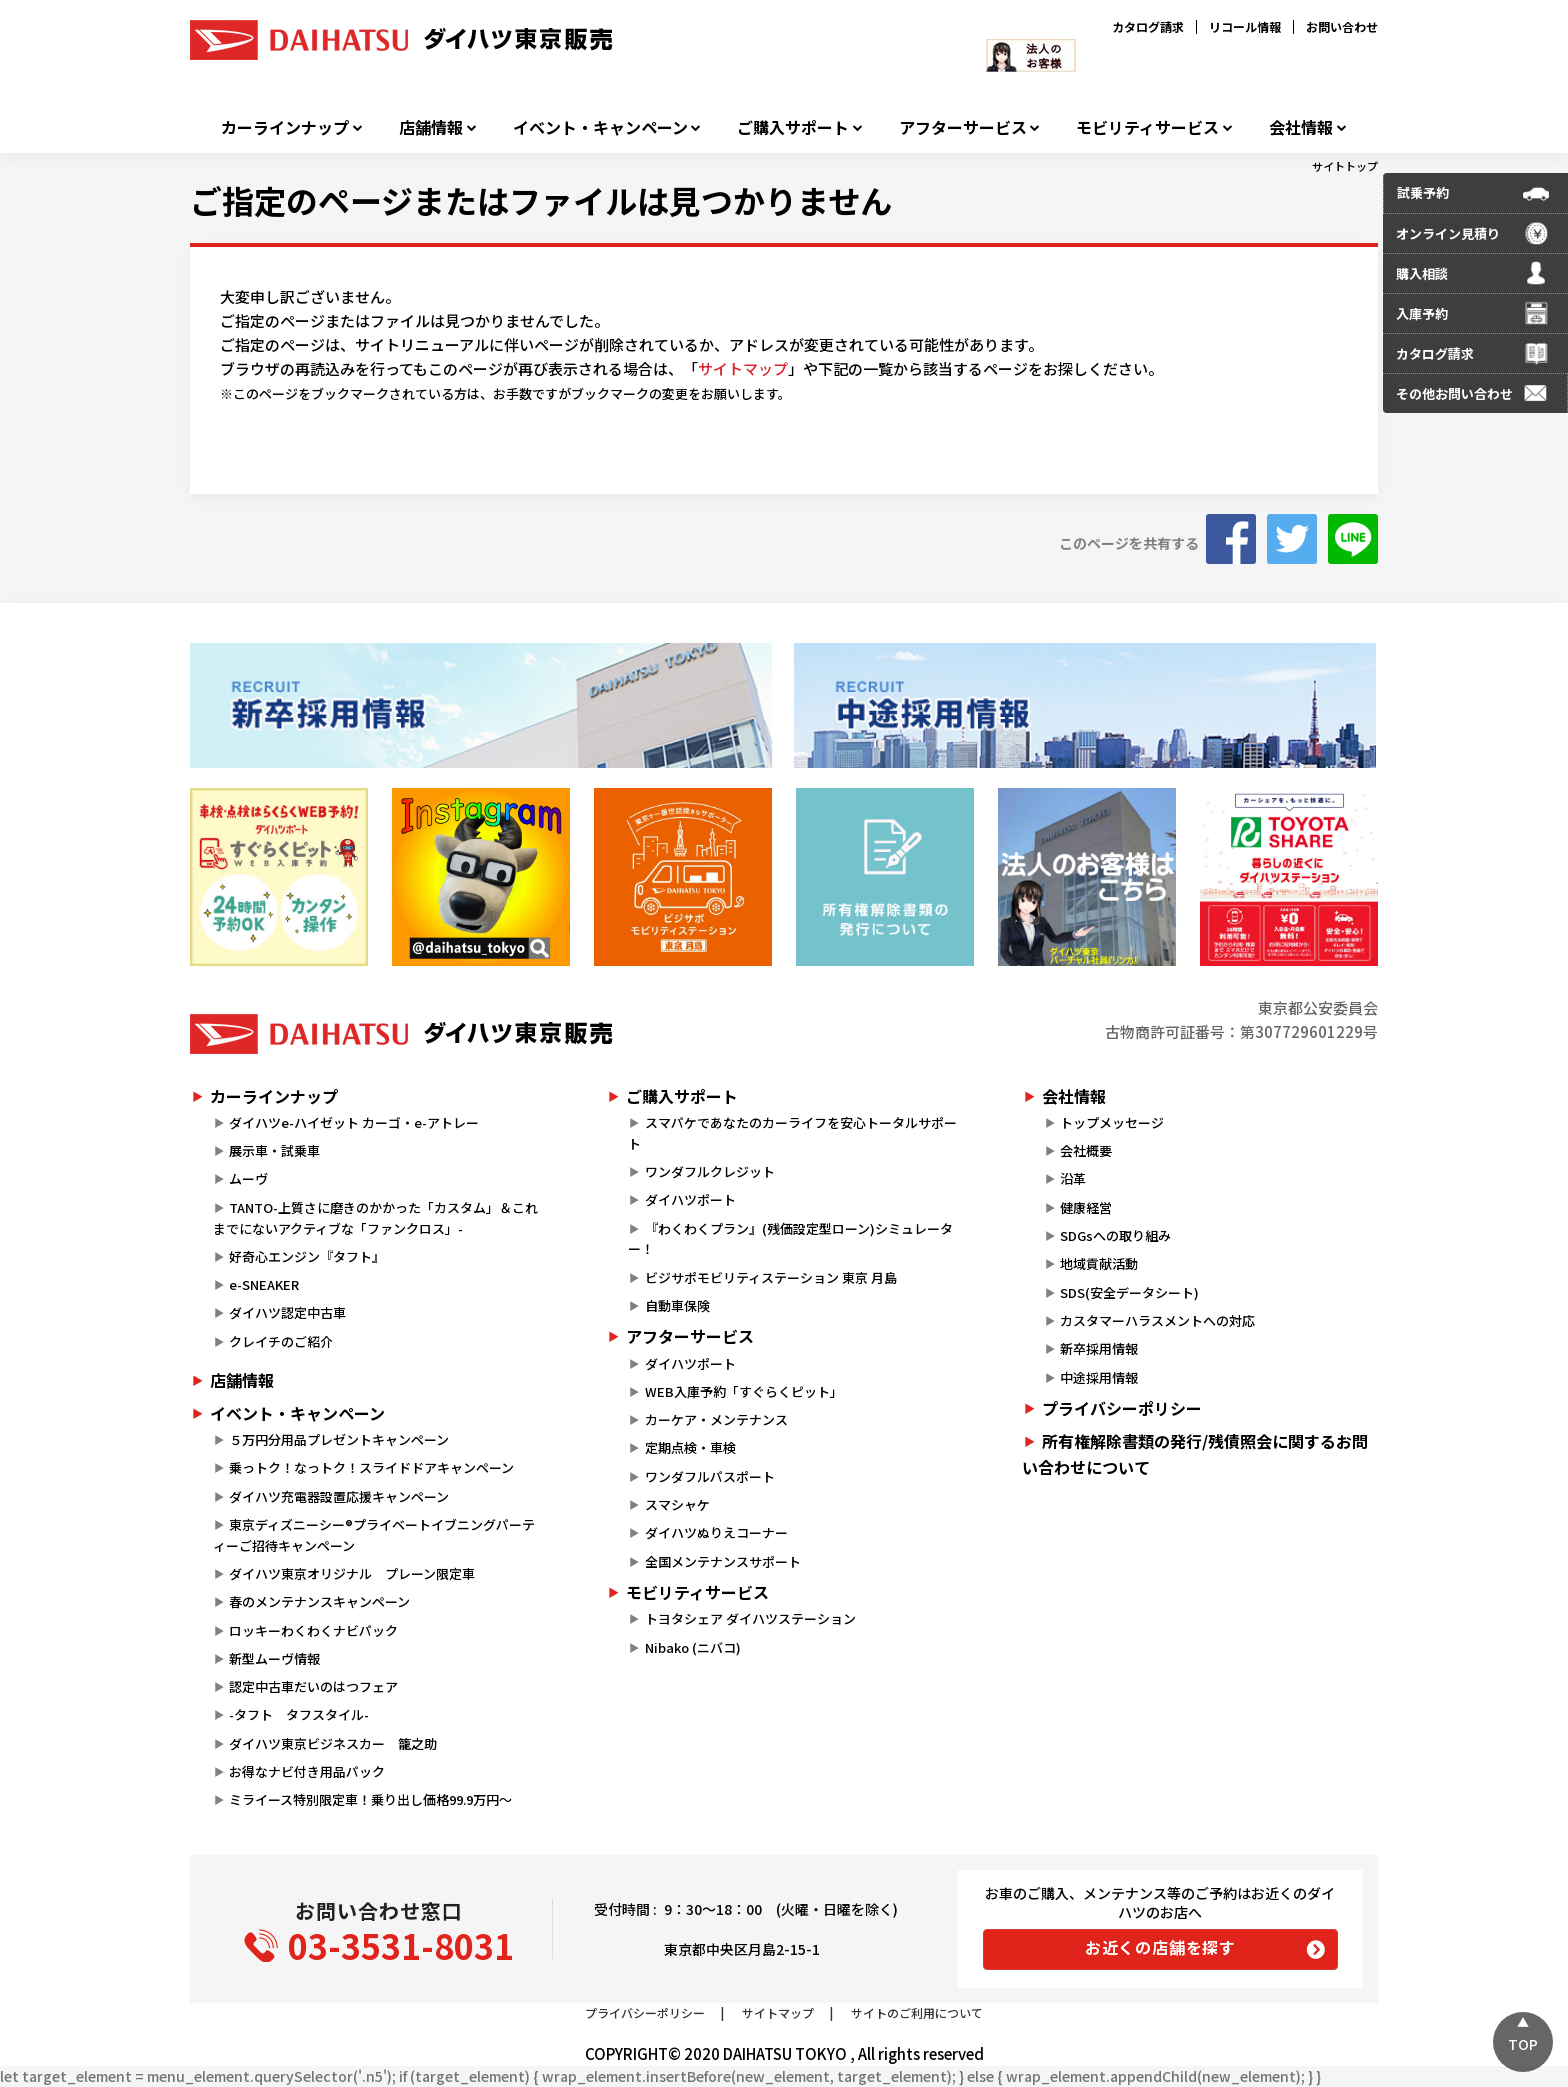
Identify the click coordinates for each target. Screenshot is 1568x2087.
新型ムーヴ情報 (274, 1658)
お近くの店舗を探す (1160, 1947)
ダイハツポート (690, 1199)
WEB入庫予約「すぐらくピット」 (744, 1391)
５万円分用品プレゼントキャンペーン (339, 1439)
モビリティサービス (1147, 127)
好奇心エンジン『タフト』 (307, 1256)
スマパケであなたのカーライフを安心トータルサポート (792, 1133)
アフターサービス (963, 127)
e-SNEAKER (264, 1284)
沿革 (1073, 1178)
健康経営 (1086, 1207)
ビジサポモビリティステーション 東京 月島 (771, 1277)
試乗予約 (1423, 192)
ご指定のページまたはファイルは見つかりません (541, 200)
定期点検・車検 (690, 1447)
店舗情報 (431, 127)
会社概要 (1086, 1150)
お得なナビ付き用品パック (313, 1771)
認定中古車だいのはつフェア (313, 1686)
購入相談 (1422, 273)
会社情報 (1301, 127)
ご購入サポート (793, 127)
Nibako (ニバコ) (693, 1647)
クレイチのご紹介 (281, 1341)
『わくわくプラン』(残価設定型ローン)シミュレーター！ (790, 1239)
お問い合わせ (1342, 26)
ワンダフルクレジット (710, 1171)
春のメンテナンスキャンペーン (319, 1601)
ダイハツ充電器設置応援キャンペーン (339, 1496)
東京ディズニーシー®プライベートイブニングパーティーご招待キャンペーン (374, 1535)
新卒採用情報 (1099, 1348)
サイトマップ (743, 368)
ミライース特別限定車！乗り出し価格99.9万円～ (370, 1799)
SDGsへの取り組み (1115, 1235)
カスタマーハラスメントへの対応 (1157, 1320)
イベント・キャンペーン (600, 127)
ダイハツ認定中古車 (287, 1312)
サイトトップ (1345, 166)
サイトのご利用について (917, 2012)
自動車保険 (677, 1305)
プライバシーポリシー (1122, 1408)
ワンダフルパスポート (710, 1476)
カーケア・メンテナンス (716, 1419)
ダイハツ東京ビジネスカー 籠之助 (333, 1743)
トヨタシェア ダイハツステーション (750, 1618)
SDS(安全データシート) (1129, 1292)
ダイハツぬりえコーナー (716, 1532)
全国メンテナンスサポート (723, 1561)
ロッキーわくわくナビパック (313, 1630)
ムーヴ (248, 1178)
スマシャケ (677, 1504)
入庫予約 (1422, 313)
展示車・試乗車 (274, 1150)
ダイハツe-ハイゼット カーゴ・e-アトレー (354, 1122)
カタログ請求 (1148, 26)
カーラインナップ (285, 127)
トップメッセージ (1112, 1122)
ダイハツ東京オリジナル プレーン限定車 (352, 1573)
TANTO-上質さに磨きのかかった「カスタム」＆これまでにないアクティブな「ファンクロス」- (375, 1218)
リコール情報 (1245, 26)
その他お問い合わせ (1454, 393)
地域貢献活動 (1099, 1263)
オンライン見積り (1448, 233)
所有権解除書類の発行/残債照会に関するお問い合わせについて (1195, 1454)
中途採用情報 (1099, 1377)
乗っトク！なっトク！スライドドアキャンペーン (371, 1467)
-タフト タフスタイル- (299, 1714)
